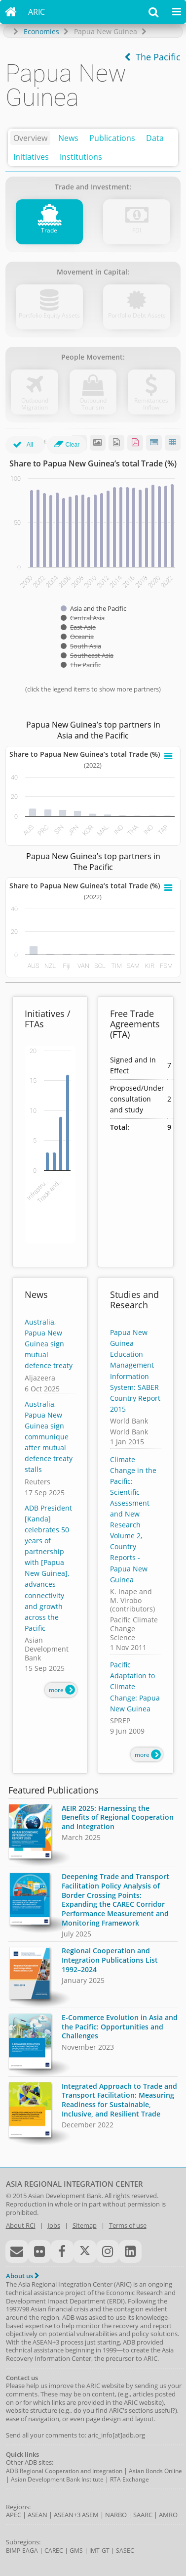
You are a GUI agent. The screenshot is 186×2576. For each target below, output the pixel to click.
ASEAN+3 (67, 2514)
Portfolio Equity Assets (49, 315)
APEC (13, 2514)
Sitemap (85, 2225)
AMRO (168, 2514)
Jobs (54, 2225)
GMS (76, 2550)
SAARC (142, 2514)
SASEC (125, 2550)
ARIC (36, 11)
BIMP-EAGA (22, 2550)
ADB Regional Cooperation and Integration (64, 2471)
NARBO (116, 2514)
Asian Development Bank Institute (57, 2479)
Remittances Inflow (151, 404)
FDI (136, 230)
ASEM (90, 2514)
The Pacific (152, 57)
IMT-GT (99, 2550)
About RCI (21, 2225)
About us (22, 2275)
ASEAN (37, 2514)
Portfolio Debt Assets (137, 315)
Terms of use (128, 2225)
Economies (41, 31)
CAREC (53, 2550)
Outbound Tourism (93, 404)
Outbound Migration (34, 404)
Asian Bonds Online (155, 2471)
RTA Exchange (129, 2479)
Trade (49, 230)
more (62, 1690)
